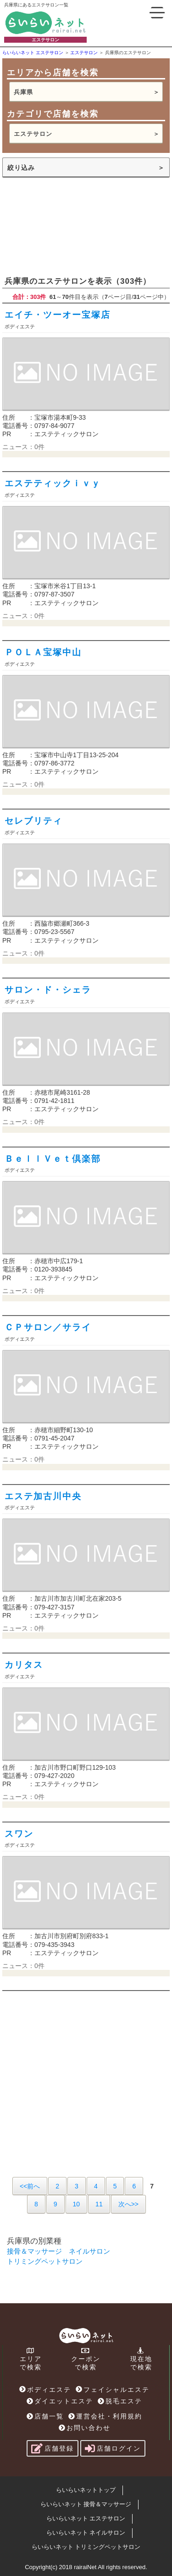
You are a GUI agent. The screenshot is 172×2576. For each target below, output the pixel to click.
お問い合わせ (85, 2427)
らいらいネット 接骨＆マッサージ (86, 2504)
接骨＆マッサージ (34, 2251)
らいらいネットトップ (86, 2489)
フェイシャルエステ (113, 2389)
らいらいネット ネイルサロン (86, 2532)
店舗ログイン (113, 2448)
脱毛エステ (120, 2401)
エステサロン (33, 133)
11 (99, 2204)
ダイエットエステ (60, 2401)
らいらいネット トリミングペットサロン (86, 2546)
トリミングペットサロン (45, 2261)
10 (76, 2204)
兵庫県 (23, 92)
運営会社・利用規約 (105, 2416)
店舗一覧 (45, 2416)
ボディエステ (45, 2389)
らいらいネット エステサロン (86, 2518)
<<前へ (30, 2186)
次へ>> (128, 2204)
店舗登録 (52, 2448)
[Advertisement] (86, 226)
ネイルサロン (89, 2251)
